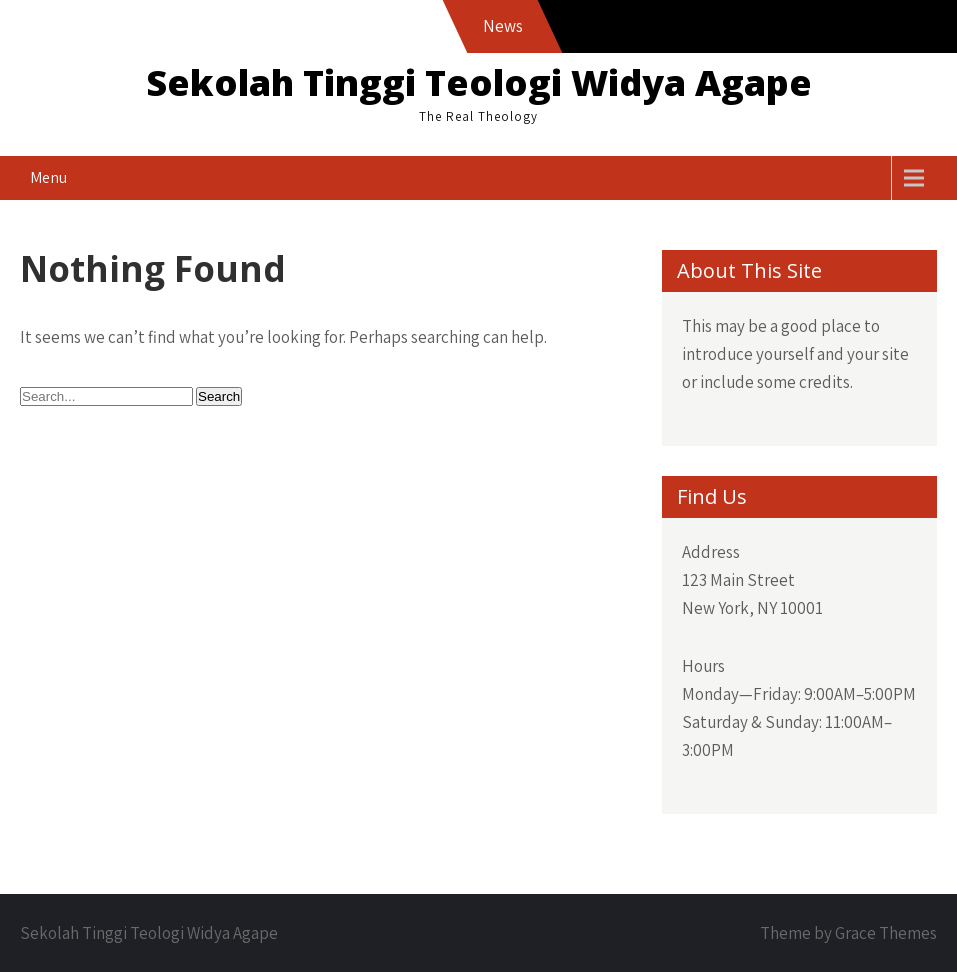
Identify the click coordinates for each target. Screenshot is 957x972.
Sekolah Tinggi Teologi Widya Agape (479, 82)
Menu (48, 177)
